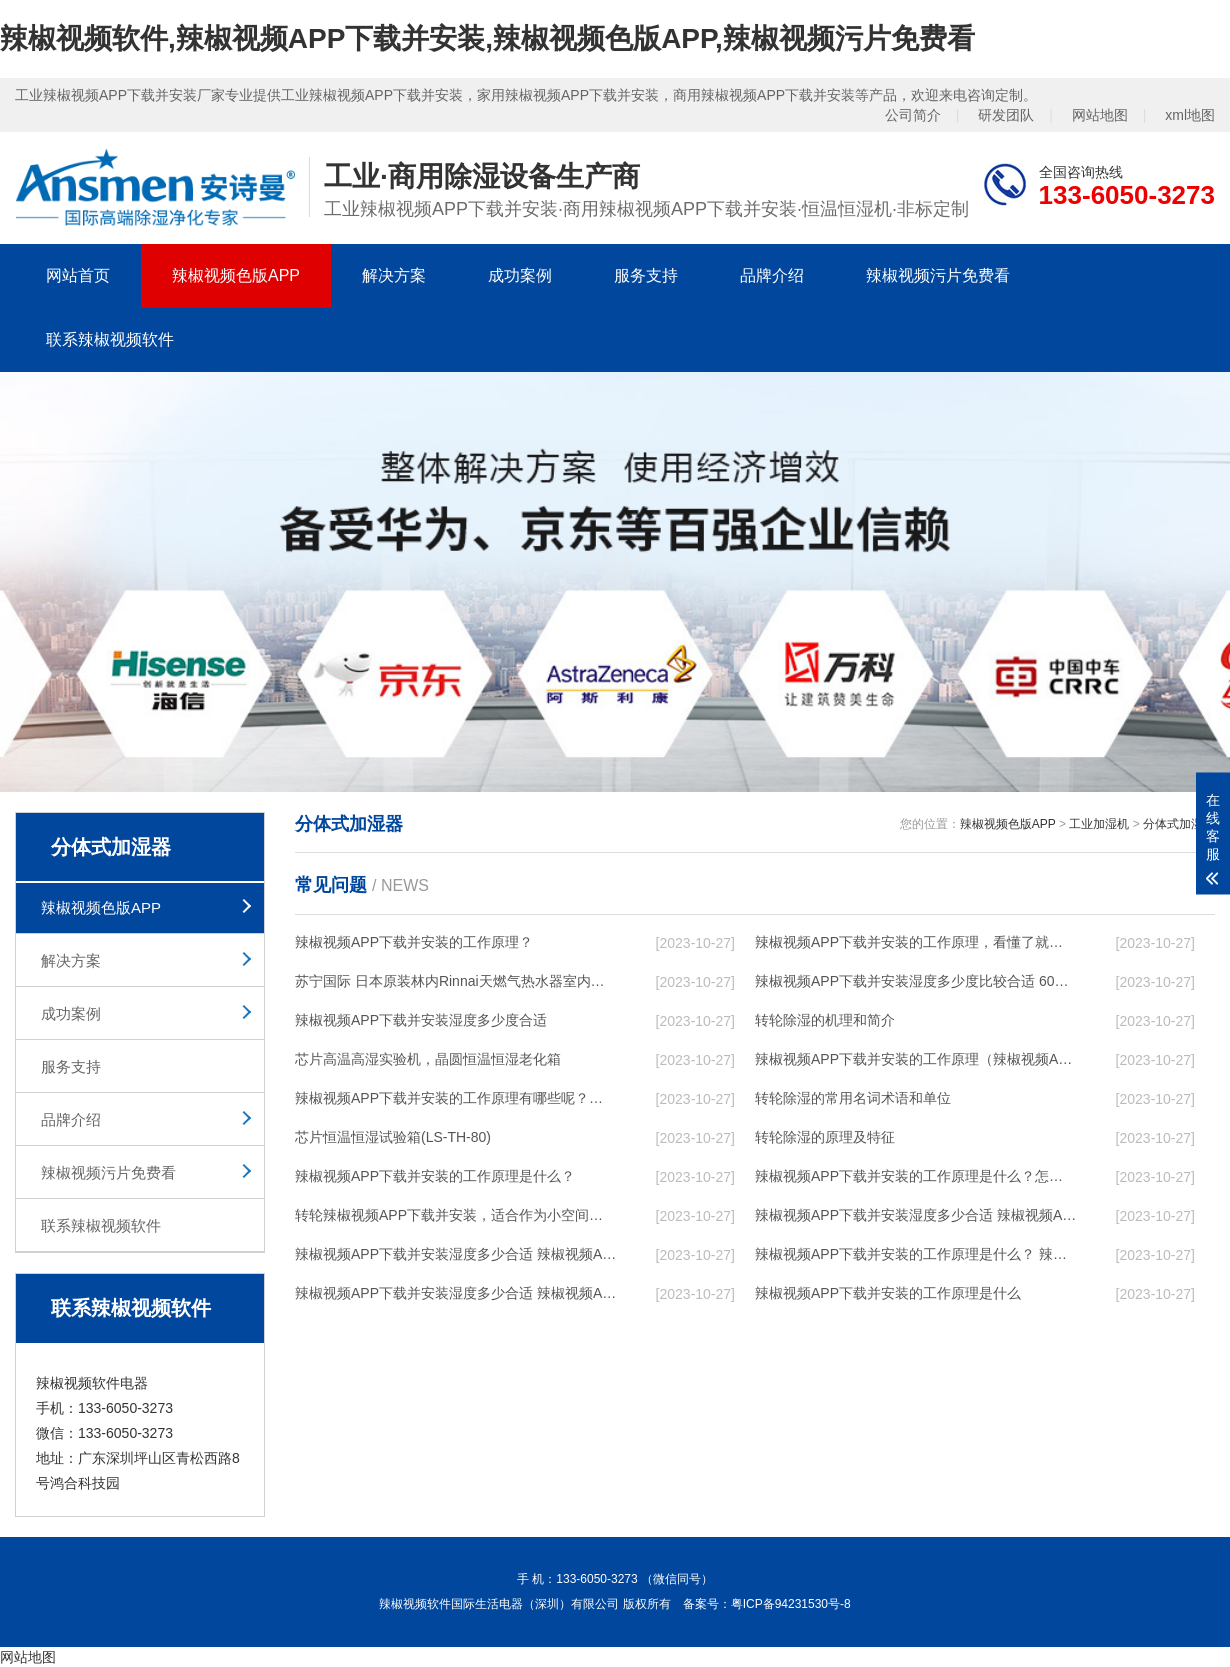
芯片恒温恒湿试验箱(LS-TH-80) (393, 1137)
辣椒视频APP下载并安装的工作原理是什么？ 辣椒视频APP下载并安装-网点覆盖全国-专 (916, 1254)
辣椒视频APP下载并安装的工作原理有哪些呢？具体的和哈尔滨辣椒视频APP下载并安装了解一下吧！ (456, 1098)
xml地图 (1190, 115)
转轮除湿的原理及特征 (825, 1137)
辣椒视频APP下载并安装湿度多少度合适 (421, 1020)
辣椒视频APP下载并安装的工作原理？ (414, 942)
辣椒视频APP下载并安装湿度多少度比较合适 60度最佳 (916, 981)
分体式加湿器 (1179, 824)
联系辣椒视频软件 (110, 339)
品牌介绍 (772, 275)
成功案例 (520, 275)
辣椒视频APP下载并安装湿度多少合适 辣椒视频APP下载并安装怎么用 (456, 1293)
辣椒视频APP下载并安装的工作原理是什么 (888, 1293)
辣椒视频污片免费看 (938, 275)
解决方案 (394, 275)
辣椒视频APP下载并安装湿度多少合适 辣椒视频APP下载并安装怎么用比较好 (916, 1215)
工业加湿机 (1099, 824)
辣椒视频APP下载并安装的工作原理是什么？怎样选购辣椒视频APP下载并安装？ (916, 1176)
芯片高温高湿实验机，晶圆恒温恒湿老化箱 (428, 1059)
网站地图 (1100, 115)
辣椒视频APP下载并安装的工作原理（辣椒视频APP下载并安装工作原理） (916, 1059)
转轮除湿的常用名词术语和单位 (853, 1098)
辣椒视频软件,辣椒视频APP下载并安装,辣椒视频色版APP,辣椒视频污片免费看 (487, 38)
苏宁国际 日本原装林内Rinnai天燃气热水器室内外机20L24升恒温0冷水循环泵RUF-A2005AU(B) (456, 981)
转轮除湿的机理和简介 (825, 1020)
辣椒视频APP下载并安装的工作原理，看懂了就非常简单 (916, 942)
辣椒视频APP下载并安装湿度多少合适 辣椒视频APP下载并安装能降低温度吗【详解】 (456, 1254)
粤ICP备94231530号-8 (791, 1604)
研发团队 (1006, 115)
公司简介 (913, 115)
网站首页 (78, 275)
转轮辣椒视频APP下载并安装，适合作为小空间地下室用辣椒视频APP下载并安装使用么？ (456, 1215)
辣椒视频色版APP (236, 275)
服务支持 (646, 275)
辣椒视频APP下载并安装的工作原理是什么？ (435, 1176)
